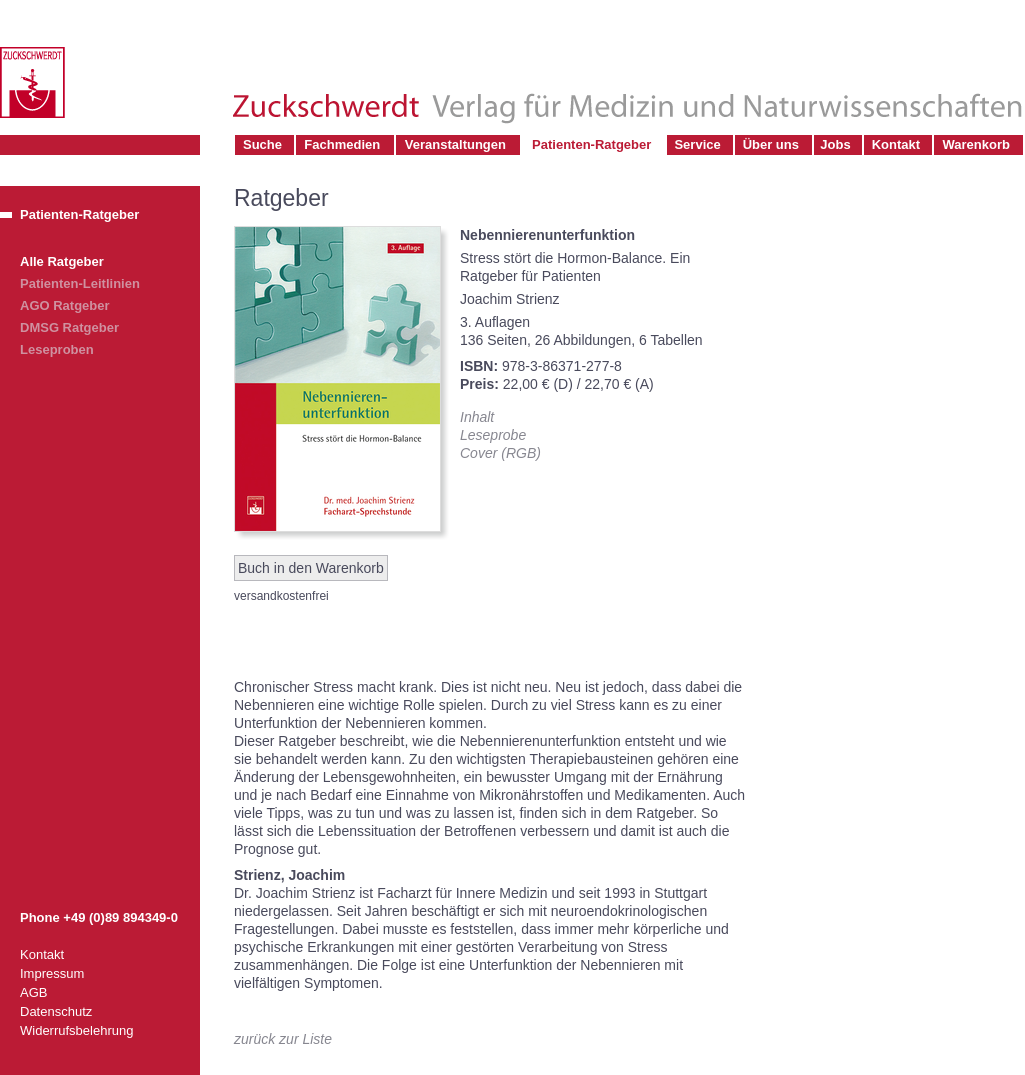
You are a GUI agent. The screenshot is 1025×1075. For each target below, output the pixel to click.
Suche (262, 144)
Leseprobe (493, 435)
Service (697, 144)
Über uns (771, 144)
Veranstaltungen (455, 144)
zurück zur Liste (283, 1039)
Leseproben (57, 349)
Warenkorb (976, 144)
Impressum (52, 973)
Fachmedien (342, 144)
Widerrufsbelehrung (76, 1030)
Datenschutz (56, 1011)
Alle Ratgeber (62, 261)
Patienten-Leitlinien (80, 283)
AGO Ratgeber (65, 305)
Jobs (835, 144)
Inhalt (477, 417)
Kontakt (896, 144)
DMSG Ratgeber (69, 327)
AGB (33, 992)
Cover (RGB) (500, 453)
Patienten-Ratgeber (591, 144)
